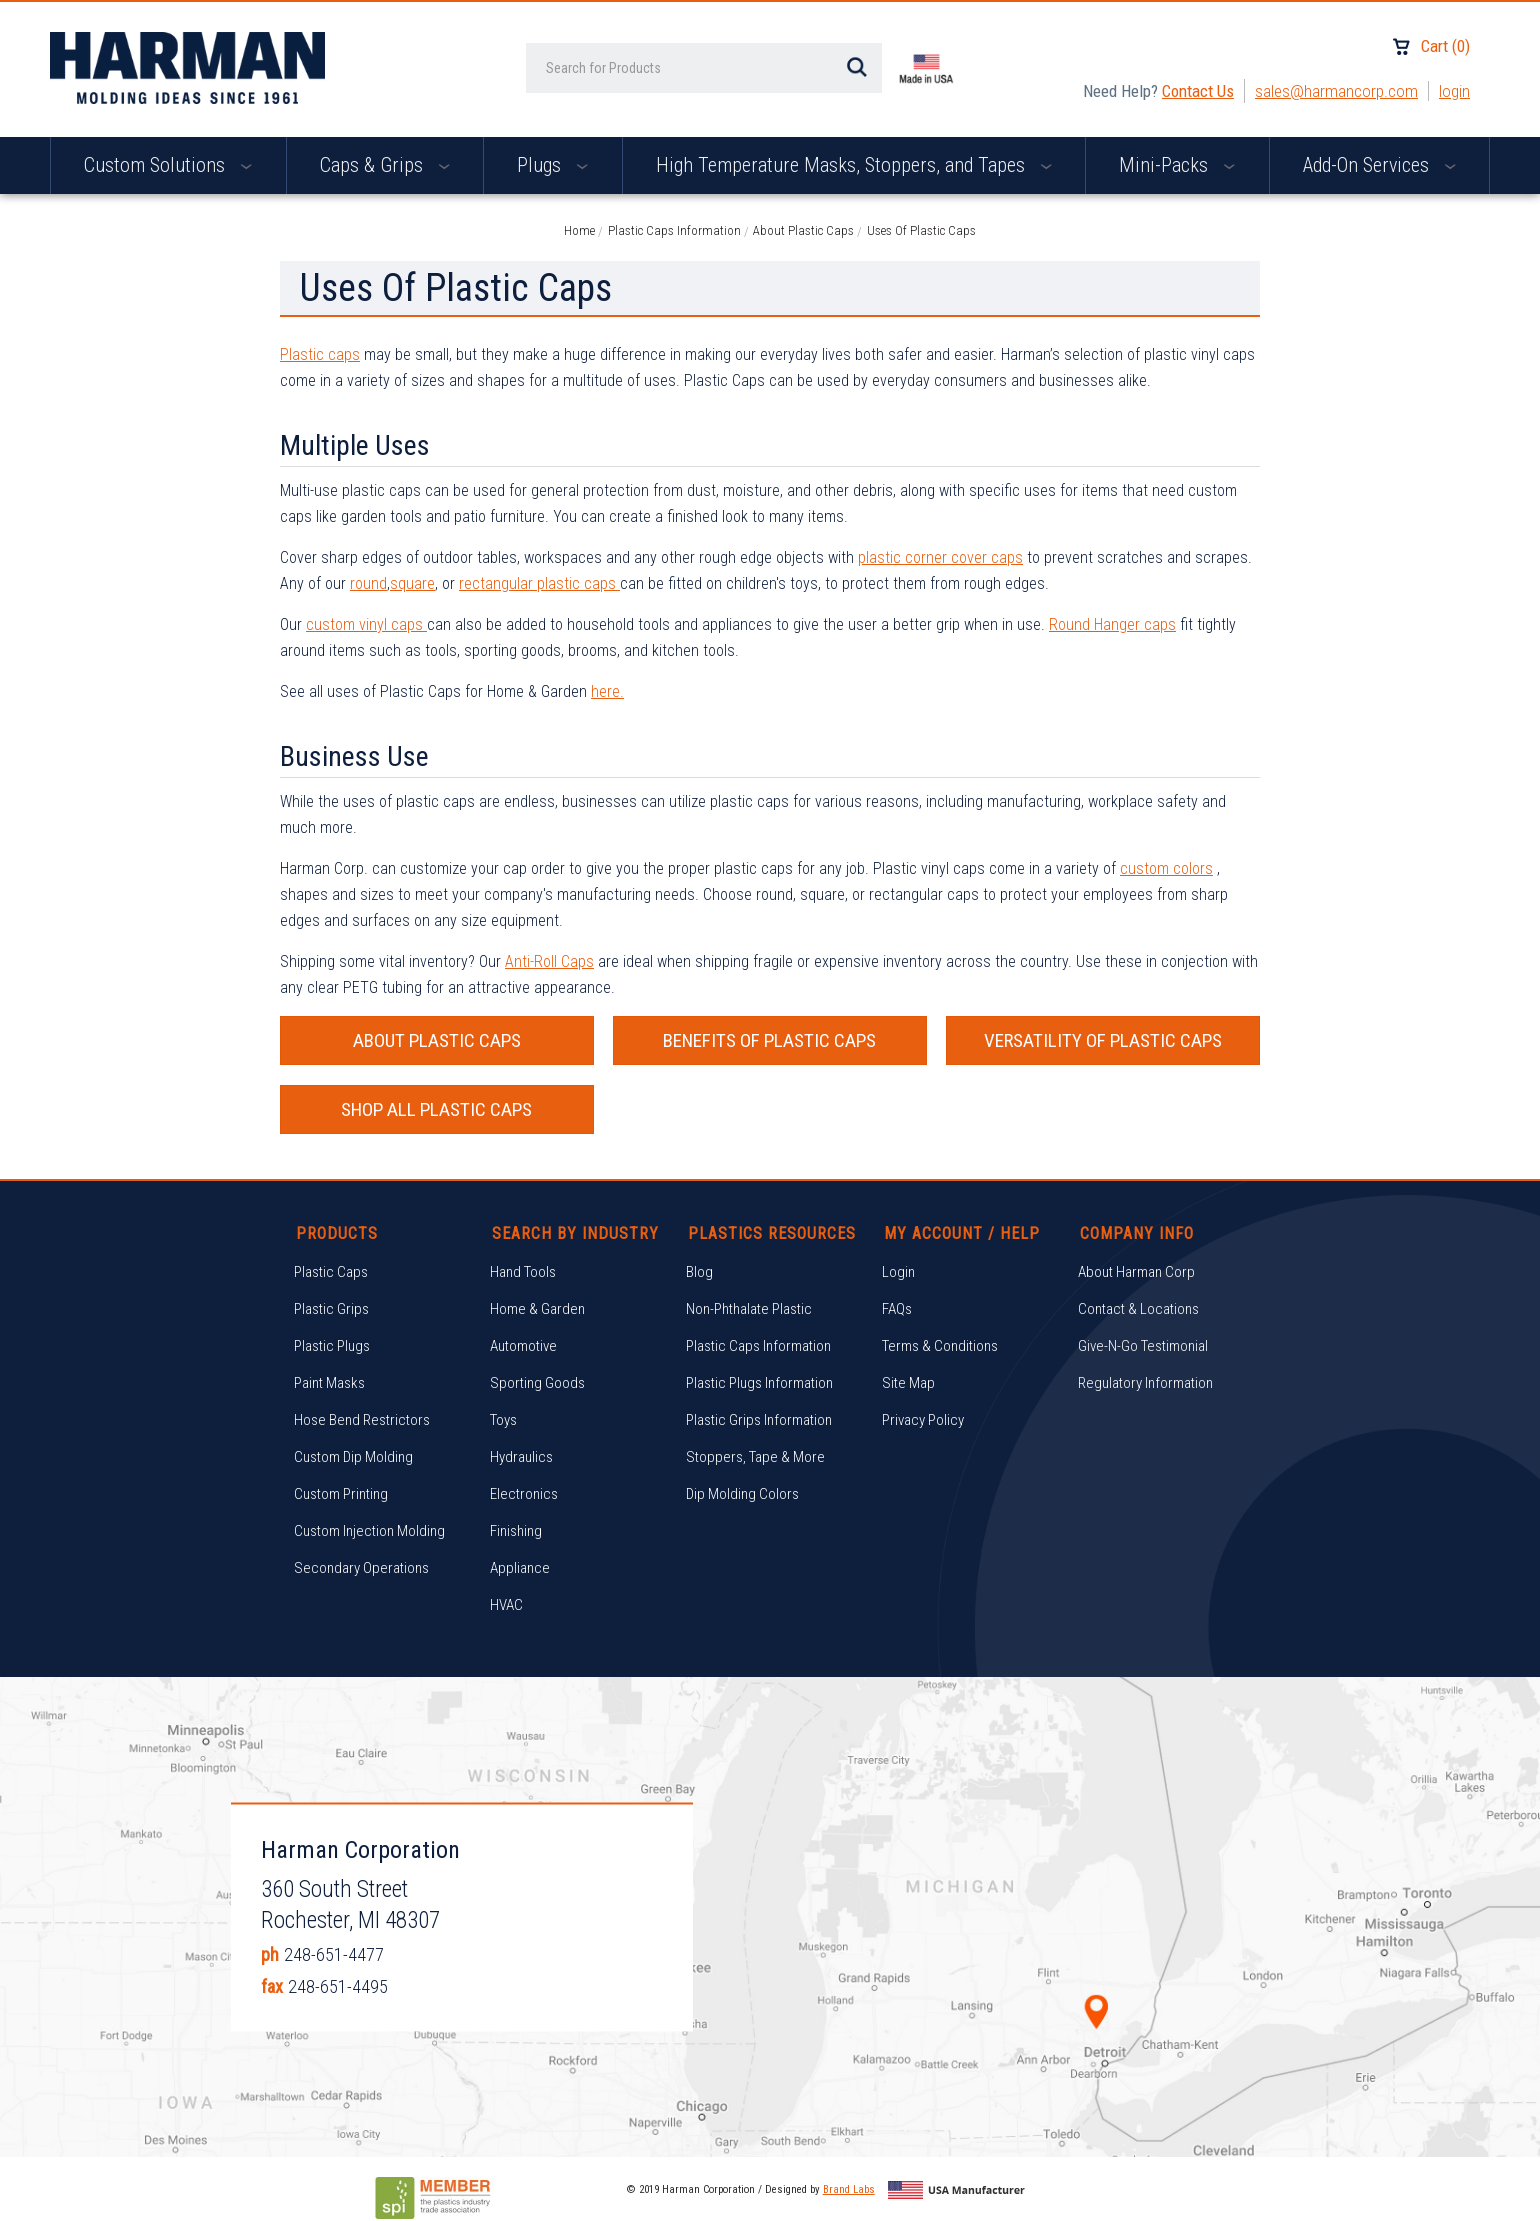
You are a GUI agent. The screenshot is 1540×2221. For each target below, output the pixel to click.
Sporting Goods (537, 1383)
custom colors (1166, 868)
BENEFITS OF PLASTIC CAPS (769, 1040)
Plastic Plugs (332, 1346)
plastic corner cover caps (940, 557)
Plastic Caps (331, 1272)
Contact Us (1198, 91)
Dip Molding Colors (742, 1494)
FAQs (897, 1309)
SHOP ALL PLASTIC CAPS (436, 1109)
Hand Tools (523, 1272)
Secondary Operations (361, 1568)
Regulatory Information (1145, 1383)
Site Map (908, 1383)
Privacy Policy (923, 1420)
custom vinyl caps (366, 624)
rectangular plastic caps (539, 583)
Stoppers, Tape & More (755, 1457)
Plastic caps (320, 354)
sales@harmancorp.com (1336, 91)
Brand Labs (849, 2189)
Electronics (524, 1494)
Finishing (516, 1531)
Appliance (520, 1568)
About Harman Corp (1136, 1272)
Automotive (523, 1346)
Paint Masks (329, 1383)
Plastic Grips (331, 1309)
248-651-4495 (338, 1986)
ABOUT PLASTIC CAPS (437, 1040)
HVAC (506, 1605)
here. (607, 691)
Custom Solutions (168, 165)
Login (1454, 91)
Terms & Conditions (940, 1346)
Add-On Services (1379, 165)
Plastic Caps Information (758, 1346)
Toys (503, 1420)
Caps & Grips (385, 165)
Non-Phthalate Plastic (749, 1309)
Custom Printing (341, 1494)
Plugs (552, 165)
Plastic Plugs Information (759, 1383)
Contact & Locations (1138, 1309)
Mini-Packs (1177, 165)
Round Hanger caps (1112, 624)
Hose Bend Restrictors (362, 1420)
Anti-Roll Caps (549, 961)
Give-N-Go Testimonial (1143, 1346)
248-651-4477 (334, 1954)
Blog (699, 1272)
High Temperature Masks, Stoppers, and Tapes (854, 165)
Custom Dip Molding (353, 1457)
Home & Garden (537, 1309)
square (412, 583)
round (368, 583)
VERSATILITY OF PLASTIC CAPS (1103, 1040)
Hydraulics (521, 1457)
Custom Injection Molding (369, 1531)
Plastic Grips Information (759, 1420)
